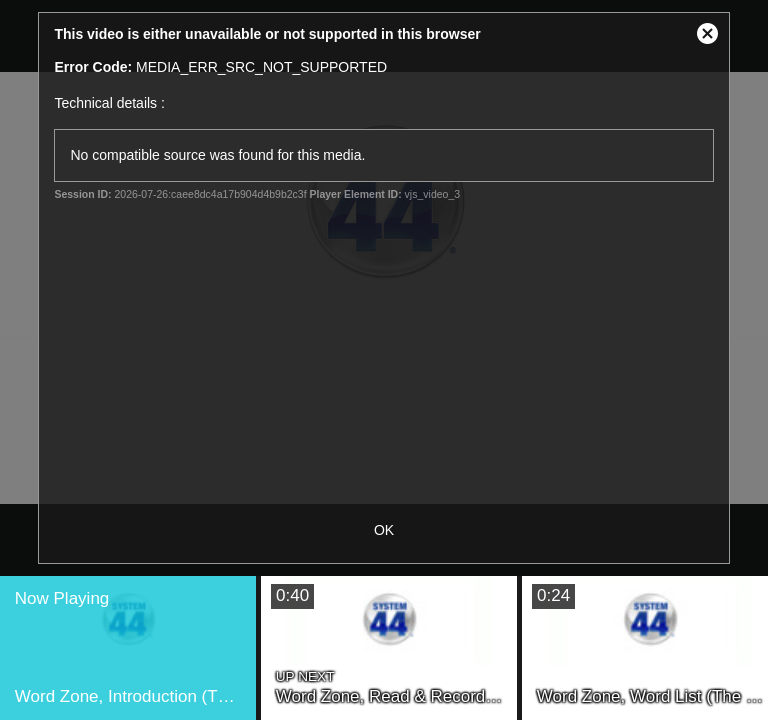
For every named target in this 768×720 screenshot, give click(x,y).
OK (384, 530)
